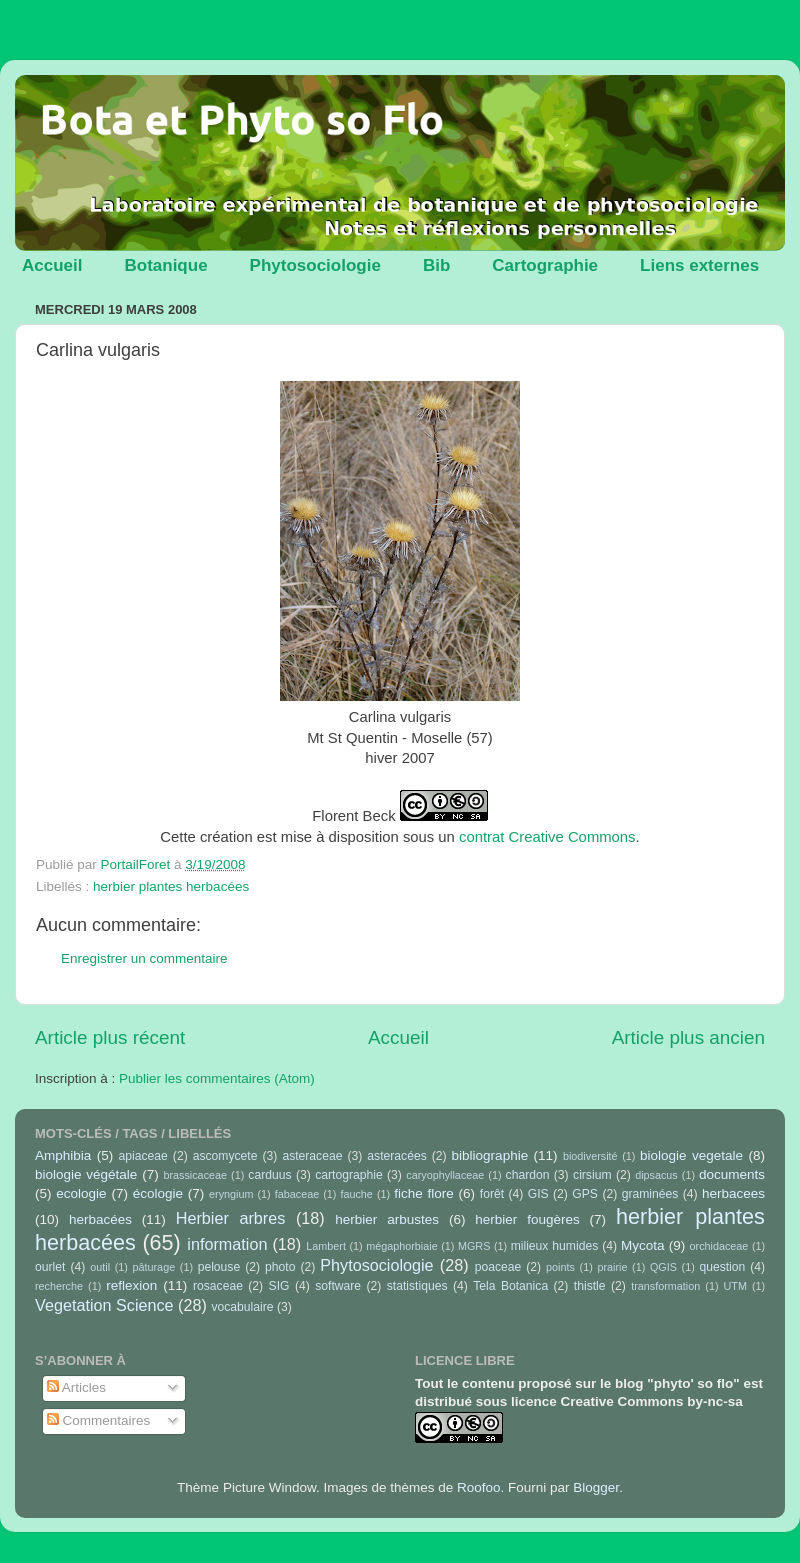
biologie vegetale (691, 1155)
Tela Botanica (510, 1286)
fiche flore (424, 1193)
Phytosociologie (315, 265)
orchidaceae (719, 1246)
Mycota (643, 1245)
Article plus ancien (688, 1037)
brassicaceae (195, 1175)
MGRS (474, 1246)
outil (100, 1267)
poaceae (498, 1267)
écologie (158, 1193)
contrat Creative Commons (547, 837)
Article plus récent (110, 1037)
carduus (269, 1175)
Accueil (52, 265)
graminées (650, 1194)
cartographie (349, 1175)
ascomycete (225, 1156)
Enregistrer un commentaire (144, 958)
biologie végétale (86, 1174)
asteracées (396, 1156)
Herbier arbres (231, 1218)
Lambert (326, 1246)
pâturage (154, 1267)
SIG (279, 1286)
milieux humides (555, 1246)
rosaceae (218, 1286)
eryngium (231, 1194)
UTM (735, 1286)
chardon (528, 1175)
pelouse (219, 1267)
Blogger (596, 1487)
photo (280, 1267)
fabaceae (297, 1194)
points (560, 1267)
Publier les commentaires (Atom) (217, 1078)
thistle (590, 1286)
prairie (612, 1267)
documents (732, 1174)
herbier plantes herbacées (171, 886)
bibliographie (490, 1155)
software (338, 1286)
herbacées (100, 1219)
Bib (436, 265)
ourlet (50, 1267)
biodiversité (590, 1156)
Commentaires (99, 1420)
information (227, 1244)
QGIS (663, 1267)
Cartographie (545, 265)
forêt (492, 1194)
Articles (76, 1387)
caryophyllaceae (445, 1175)
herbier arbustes (387, 1219)
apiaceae (143, 1156)
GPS (585, 1194)
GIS (538, 1194)
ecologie (81, 1193)
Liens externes (699, 265)
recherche (59, 1286)
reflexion (131, 1285)
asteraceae (312, 1156)
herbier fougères (527, 1219)
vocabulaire (242, 1307)
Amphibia (63, 1155)
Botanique (165, 265)
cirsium (592, 1175)
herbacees (733, 1193)
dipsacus (656, 1175)
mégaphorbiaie (401, 1246)
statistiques (417, 1286)
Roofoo (479, 1487)
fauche (356, 1194)
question (722, 1267)
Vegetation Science (104, 1305)
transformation (665, 1286)
